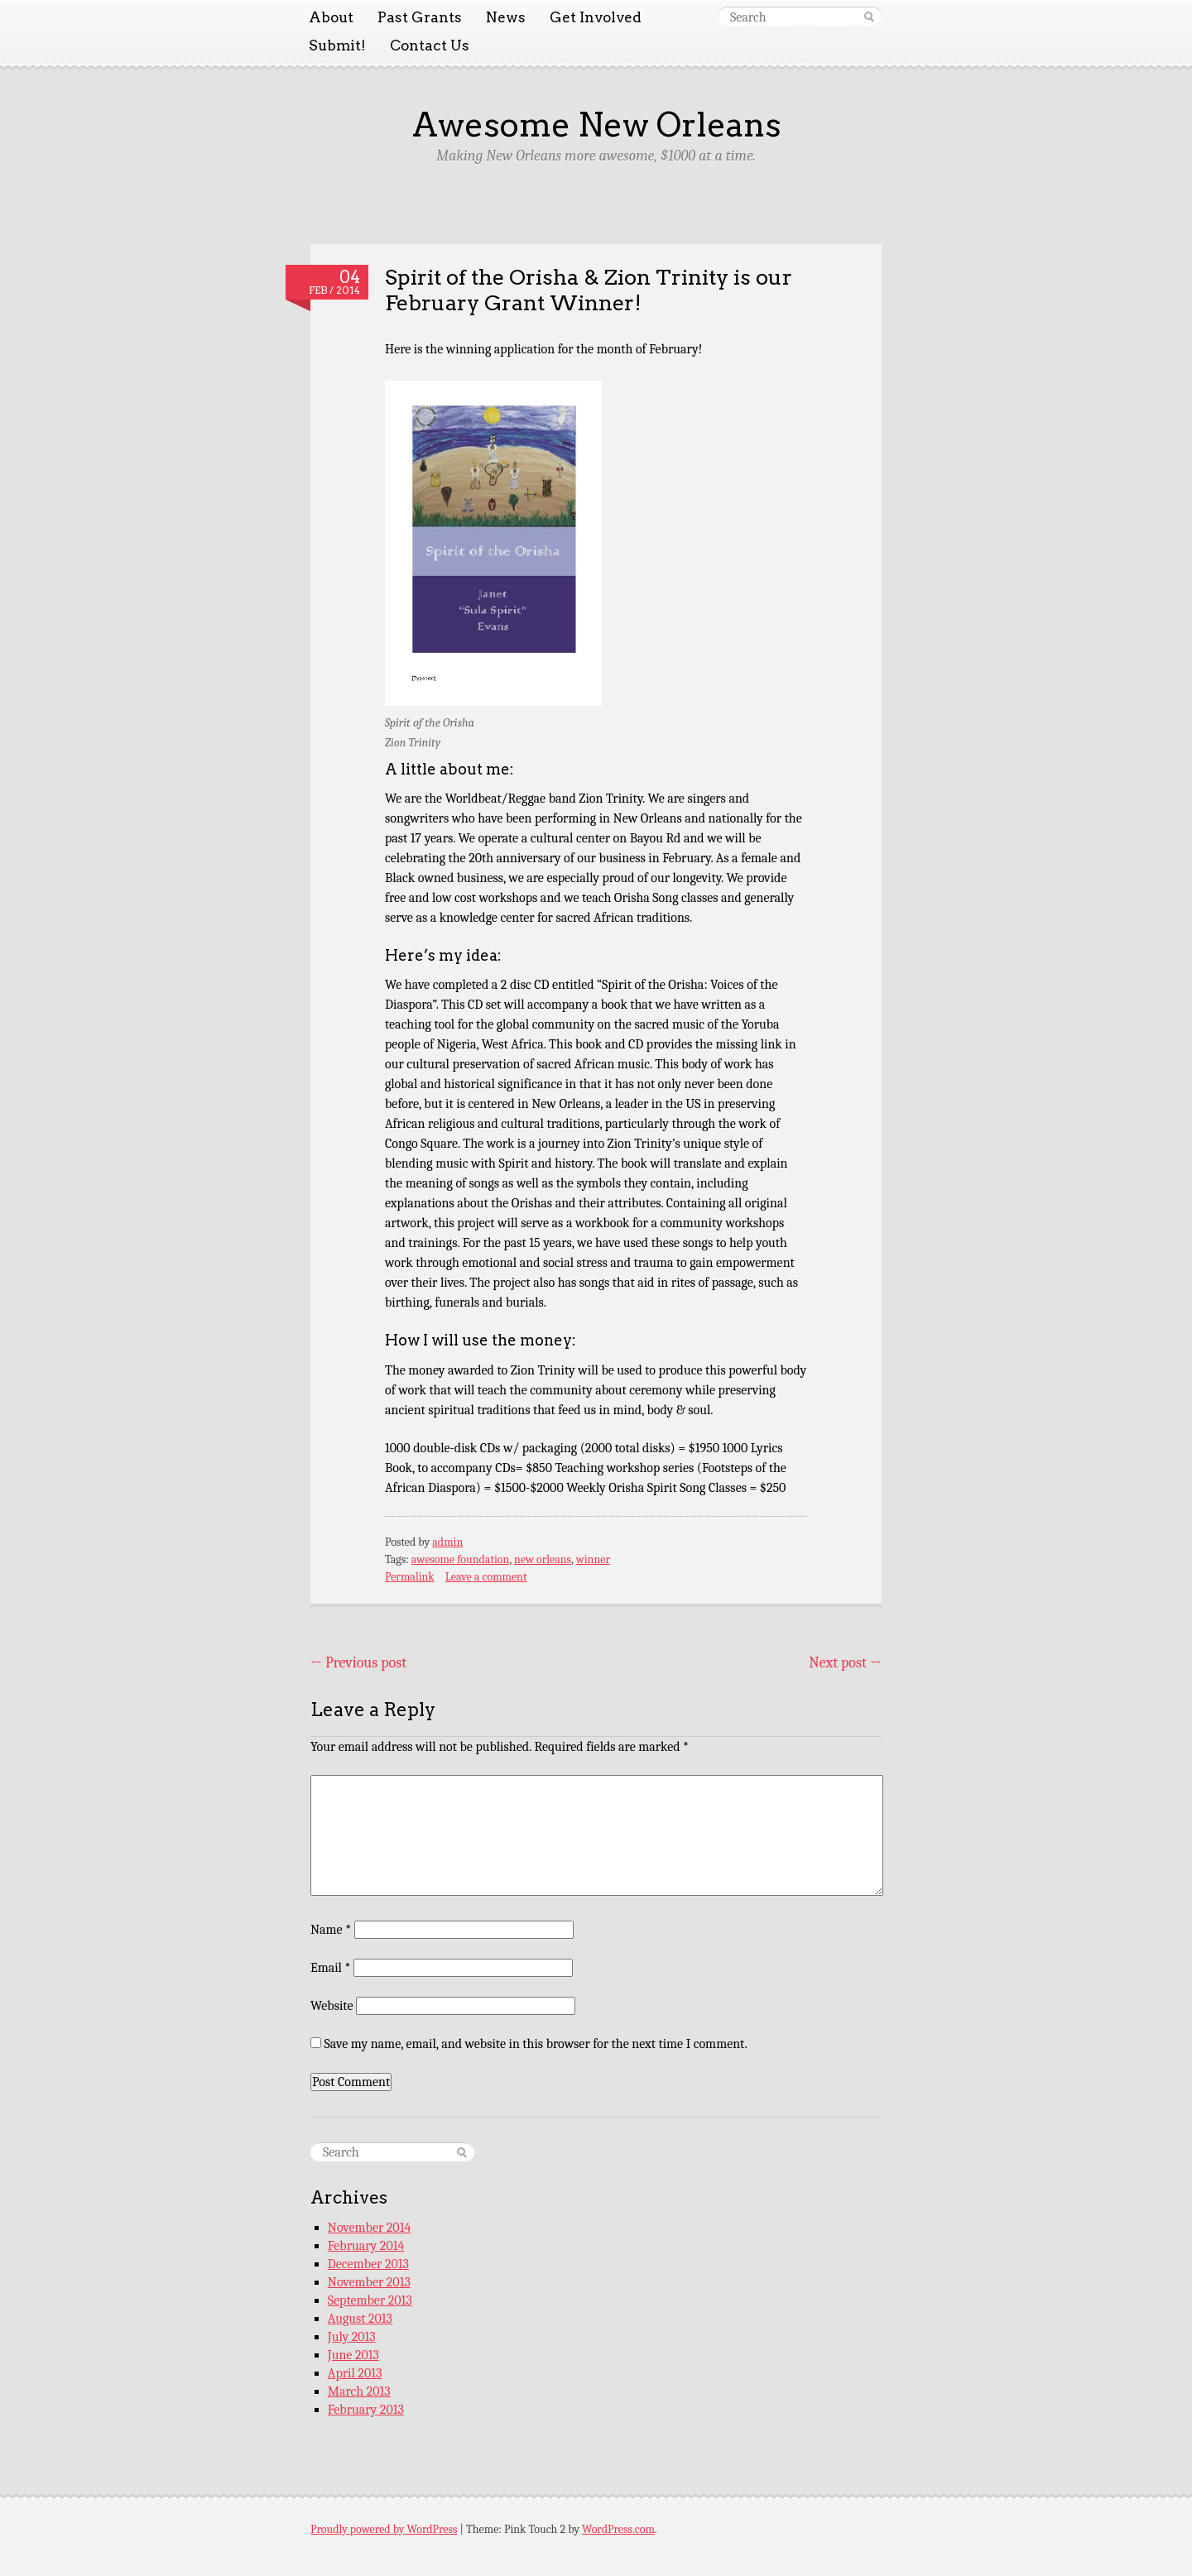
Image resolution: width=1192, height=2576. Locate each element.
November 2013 (369, 2282)
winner (593, 1559)
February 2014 (366, 2245)
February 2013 (366, 2409)
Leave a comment (486, 1577)
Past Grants (419, 17)
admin (447, 1542)
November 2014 (369, 2227)
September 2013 (370, 2300)
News (506, 17)
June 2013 (353, 2355)
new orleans (542, 1559)
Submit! (337, 45)
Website (331, 2005)
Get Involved (596, 17)
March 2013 (359, 2391)
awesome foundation (460, 1559)
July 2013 (352, 2336)
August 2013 (360, 2318)
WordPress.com (618, 2529)
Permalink (410, 1577)
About (331, 17)
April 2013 (355, 2373)
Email (330, 1967)
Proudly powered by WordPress (383, 2529)
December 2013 (368, 2264)
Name (330, 1929)
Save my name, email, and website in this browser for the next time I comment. (535, 2043)
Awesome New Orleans (596, 125)
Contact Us (429, 45)
